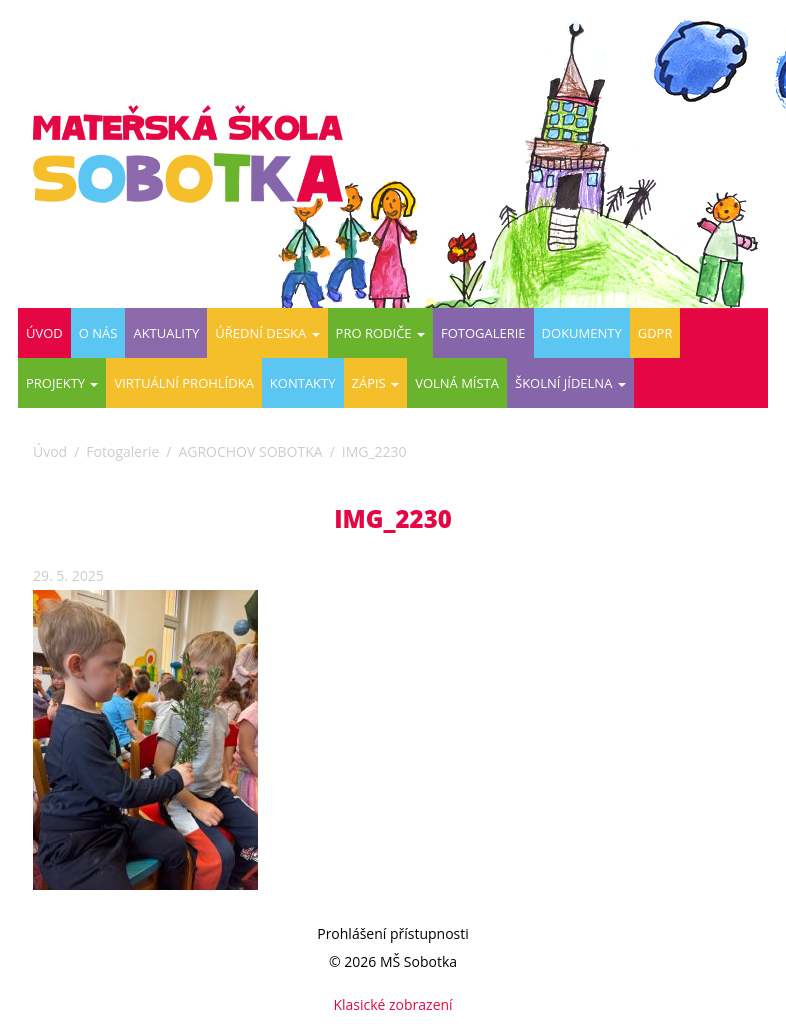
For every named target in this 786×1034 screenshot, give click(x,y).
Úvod (44, 333)
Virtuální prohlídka (183, 383)
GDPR (655, 333)
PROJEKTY (62, 383)
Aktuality (166, 333)
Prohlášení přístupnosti (393, 933)
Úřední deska (267, 333)
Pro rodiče (380, 333)
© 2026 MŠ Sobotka (393, 961)
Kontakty (303, 383)
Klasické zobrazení (392, 1004)
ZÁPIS (376, 383)
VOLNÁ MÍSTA (457, 383)
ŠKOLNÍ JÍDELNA (570, 383)
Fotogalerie (483, 333)
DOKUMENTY (582, 333)
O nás (98, 333)
